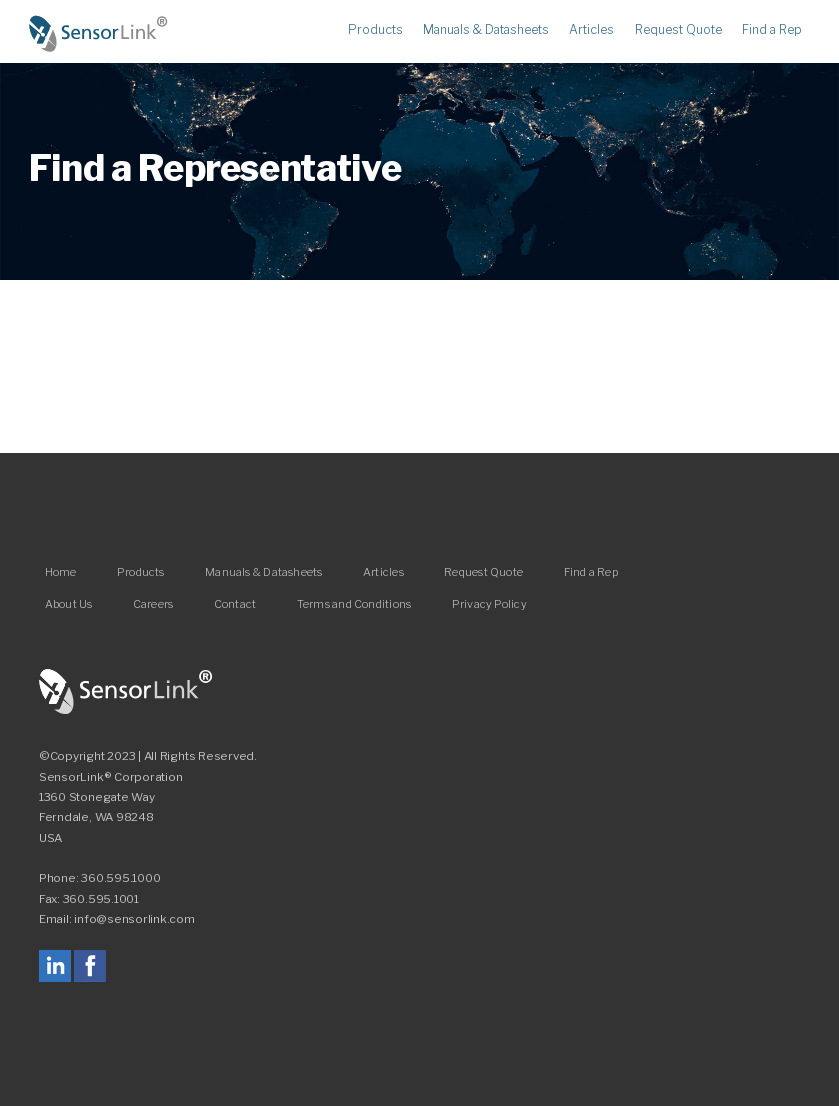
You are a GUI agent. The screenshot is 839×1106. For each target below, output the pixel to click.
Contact (235, 604)
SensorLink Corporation (126, 692)
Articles (591, 30)
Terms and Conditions (354, 604)
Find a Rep (772, 30)
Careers (153, 604)
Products (375, 30)
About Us (69, 604)
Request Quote (678, 30)
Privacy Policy (489, 604)
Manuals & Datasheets (486, 30)
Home (99, 34)
